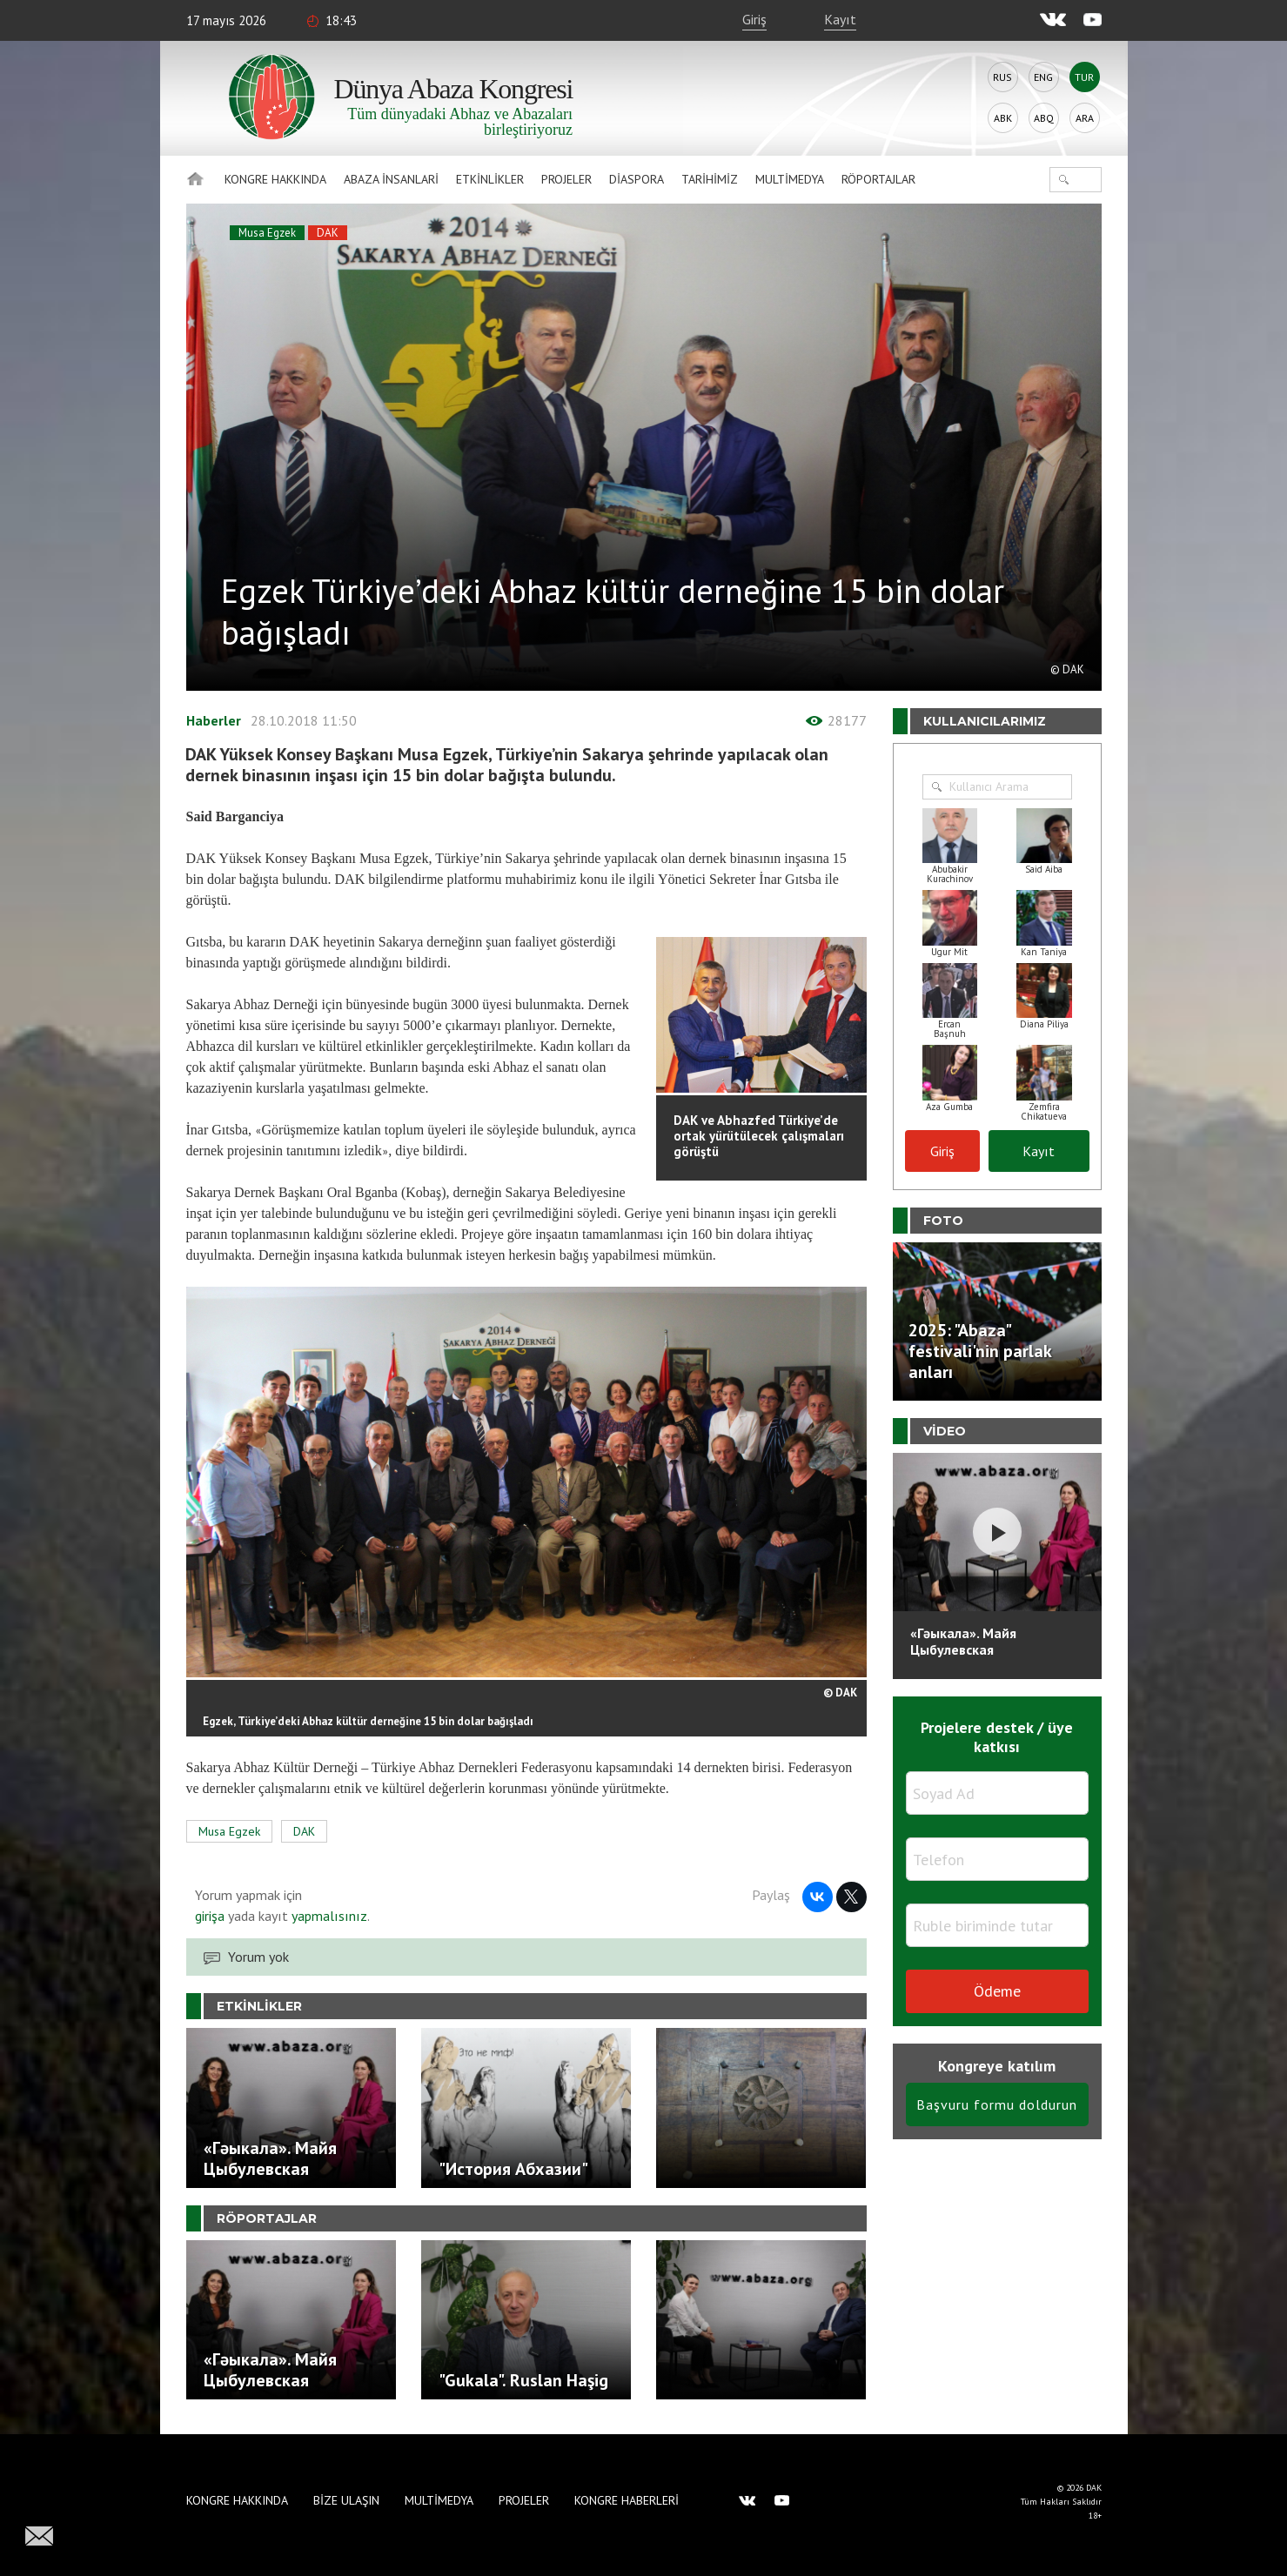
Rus (1002, 77)
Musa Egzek (267, 232)
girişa (210, 1915)
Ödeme (997, 1991)
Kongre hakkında (275, 179)
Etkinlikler (490, 179)
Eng (1043, 77)
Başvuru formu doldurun (996, 2104)
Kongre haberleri (626, 2500)
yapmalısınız (327, 1915)
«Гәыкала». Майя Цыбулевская (963, 1641)
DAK (328, 232)
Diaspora (636, 179)
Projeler (566, 179)
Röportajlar (878, 179)
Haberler (213, 720)
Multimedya (789, 179)
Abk (1003, 117)
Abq (1044, 117)
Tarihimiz (709, 179)
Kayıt (840, 19)
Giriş (754, 19)
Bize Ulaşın (346, 2500)
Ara (1085, 117)
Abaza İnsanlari (391, 179)
